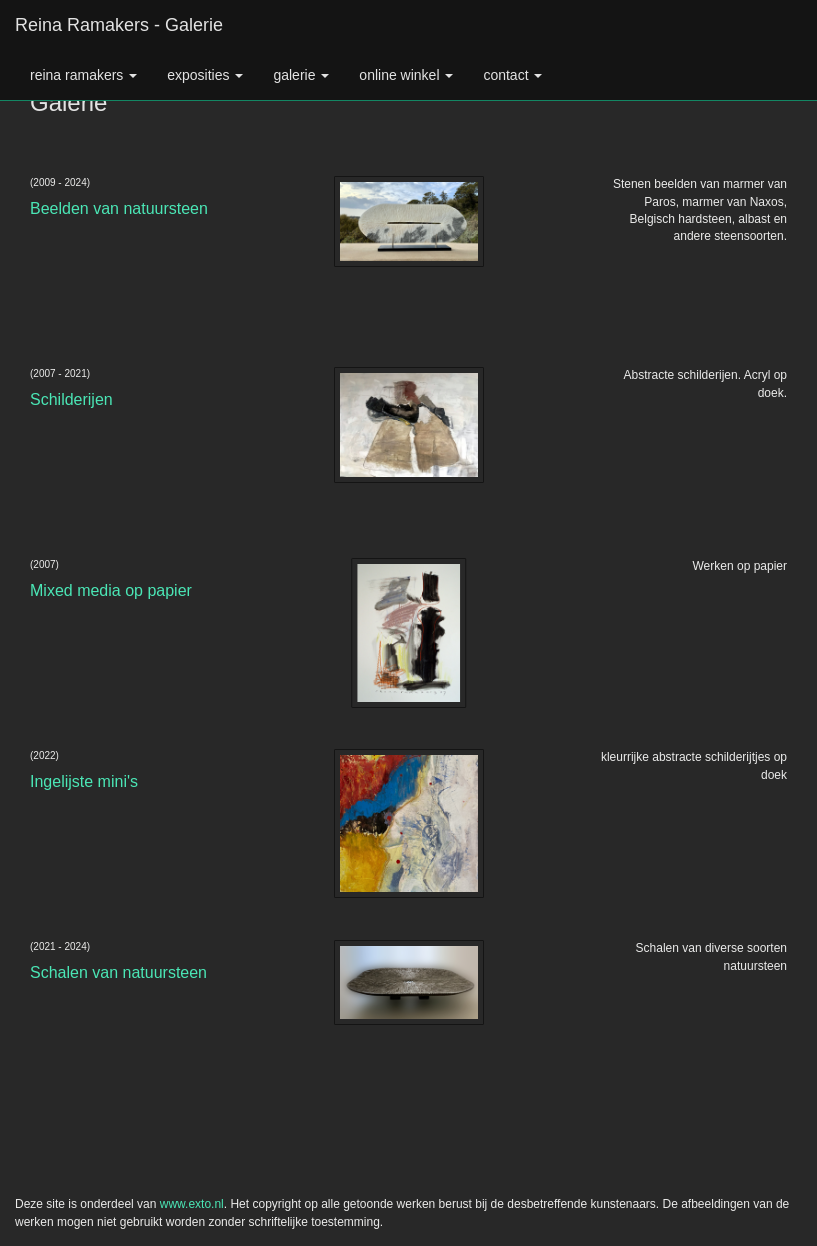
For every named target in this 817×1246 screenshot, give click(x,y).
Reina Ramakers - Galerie (119, 25)
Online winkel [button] (406, 75)
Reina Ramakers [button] (83, 75)
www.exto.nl (192, 1204)
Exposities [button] (205, 75)
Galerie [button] (301, 75)
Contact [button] (512, 75)
